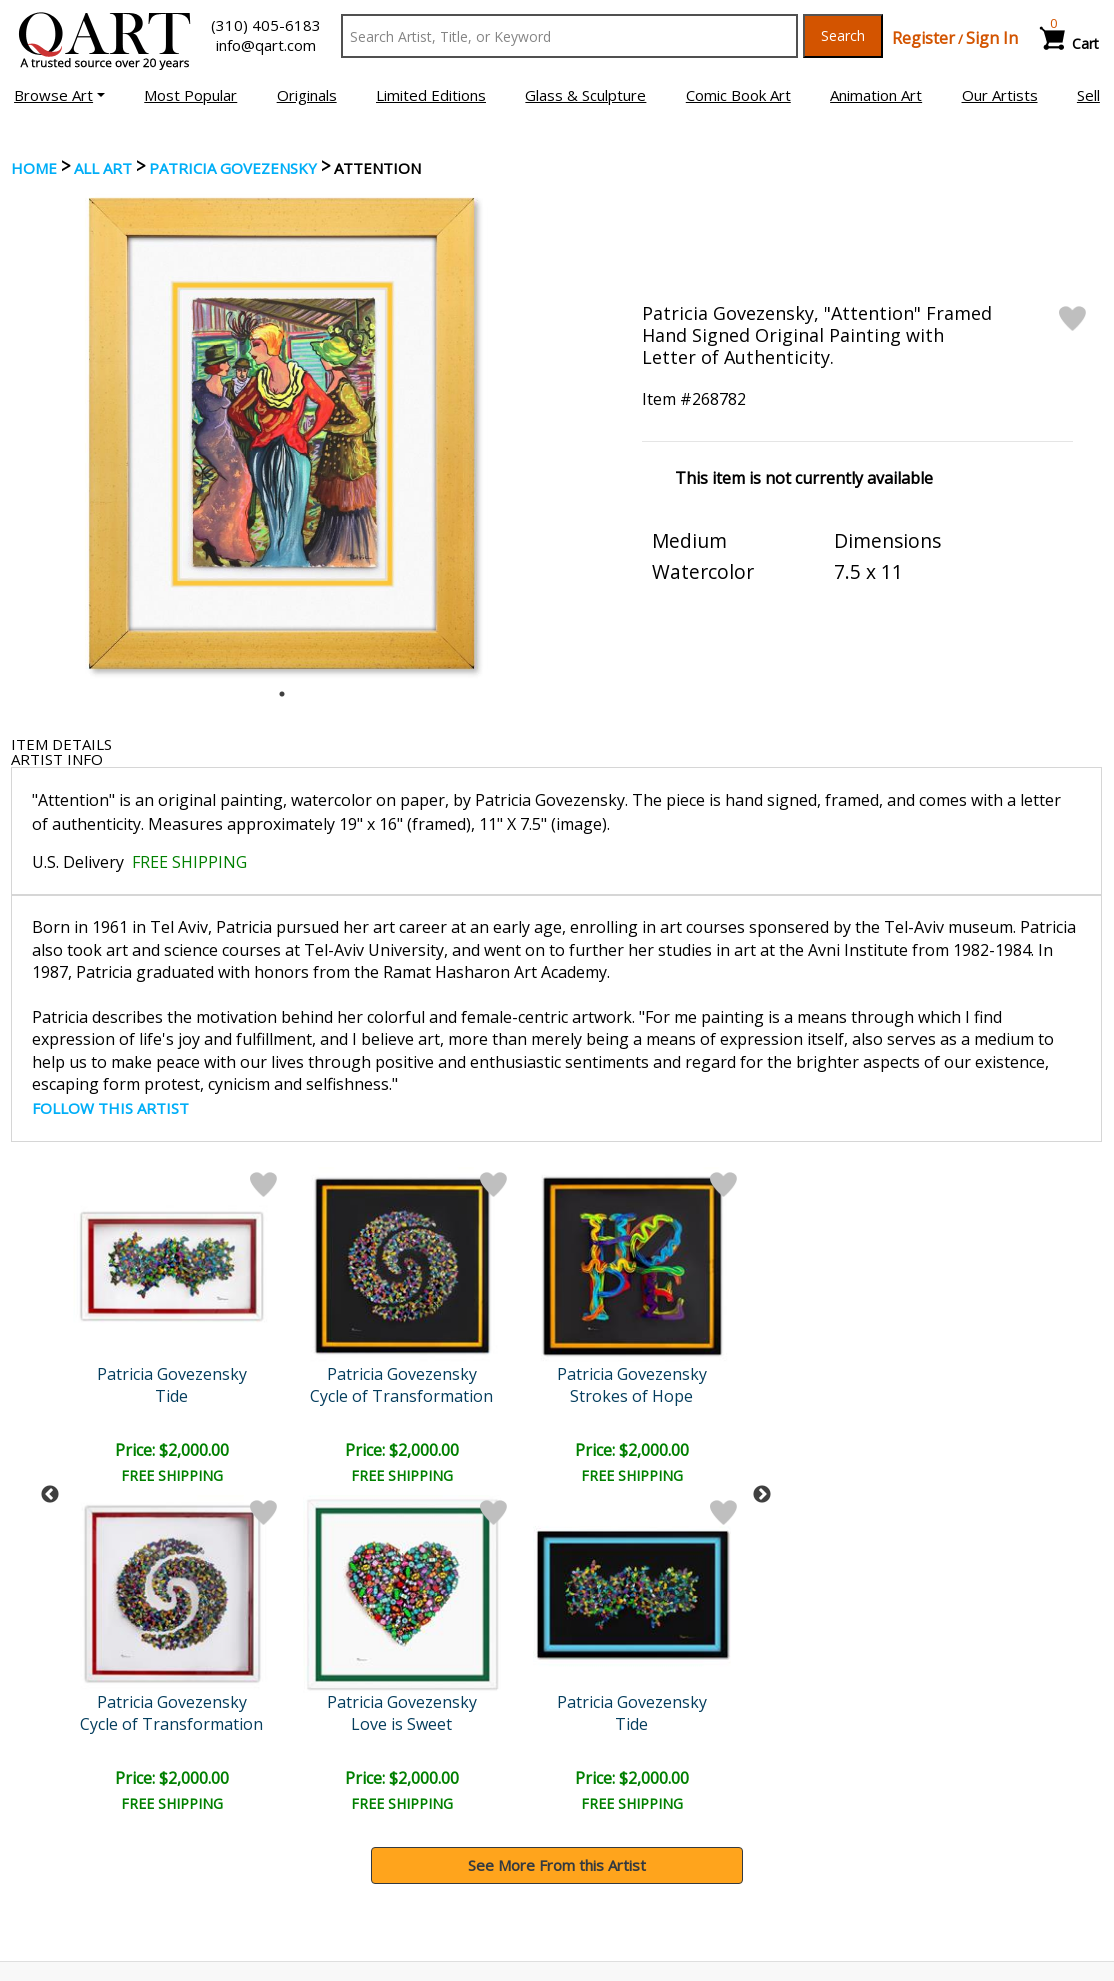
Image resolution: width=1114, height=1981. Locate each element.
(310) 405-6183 (266, 25)
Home (34, 168)
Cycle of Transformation (173, 1396)
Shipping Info (616, 1823)
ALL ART (103, 168)
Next (762, 1331)
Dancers (520, 1396)
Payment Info (618, 1795)
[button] (59, 95)
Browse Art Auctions (92, 1795)
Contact (323, 1823)
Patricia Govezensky (233, 168)
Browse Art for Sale (89, 1823)
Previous (50, 1331)
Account (324, 1795)
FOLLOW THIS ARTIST (110, 1108)
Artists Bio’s (888, 1822)
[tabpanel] (281, 433)
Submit (305, 1690)
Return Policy (617, 1851)
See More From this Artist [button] (557, 1538)
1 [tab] (282, 694)
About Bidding (70, 1879)
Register (923, 38)
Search (843, 35)
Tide (692, 1396)
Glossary (877, 1794)
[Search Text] (569, 36)
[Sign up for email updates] (131, 1690)
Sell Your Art (64, 1851)
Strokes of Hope (346, 1396)
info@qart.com (266, 45)
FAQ (311, 1851)
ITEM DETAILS (61, 744)
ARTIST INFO (57, 759)
